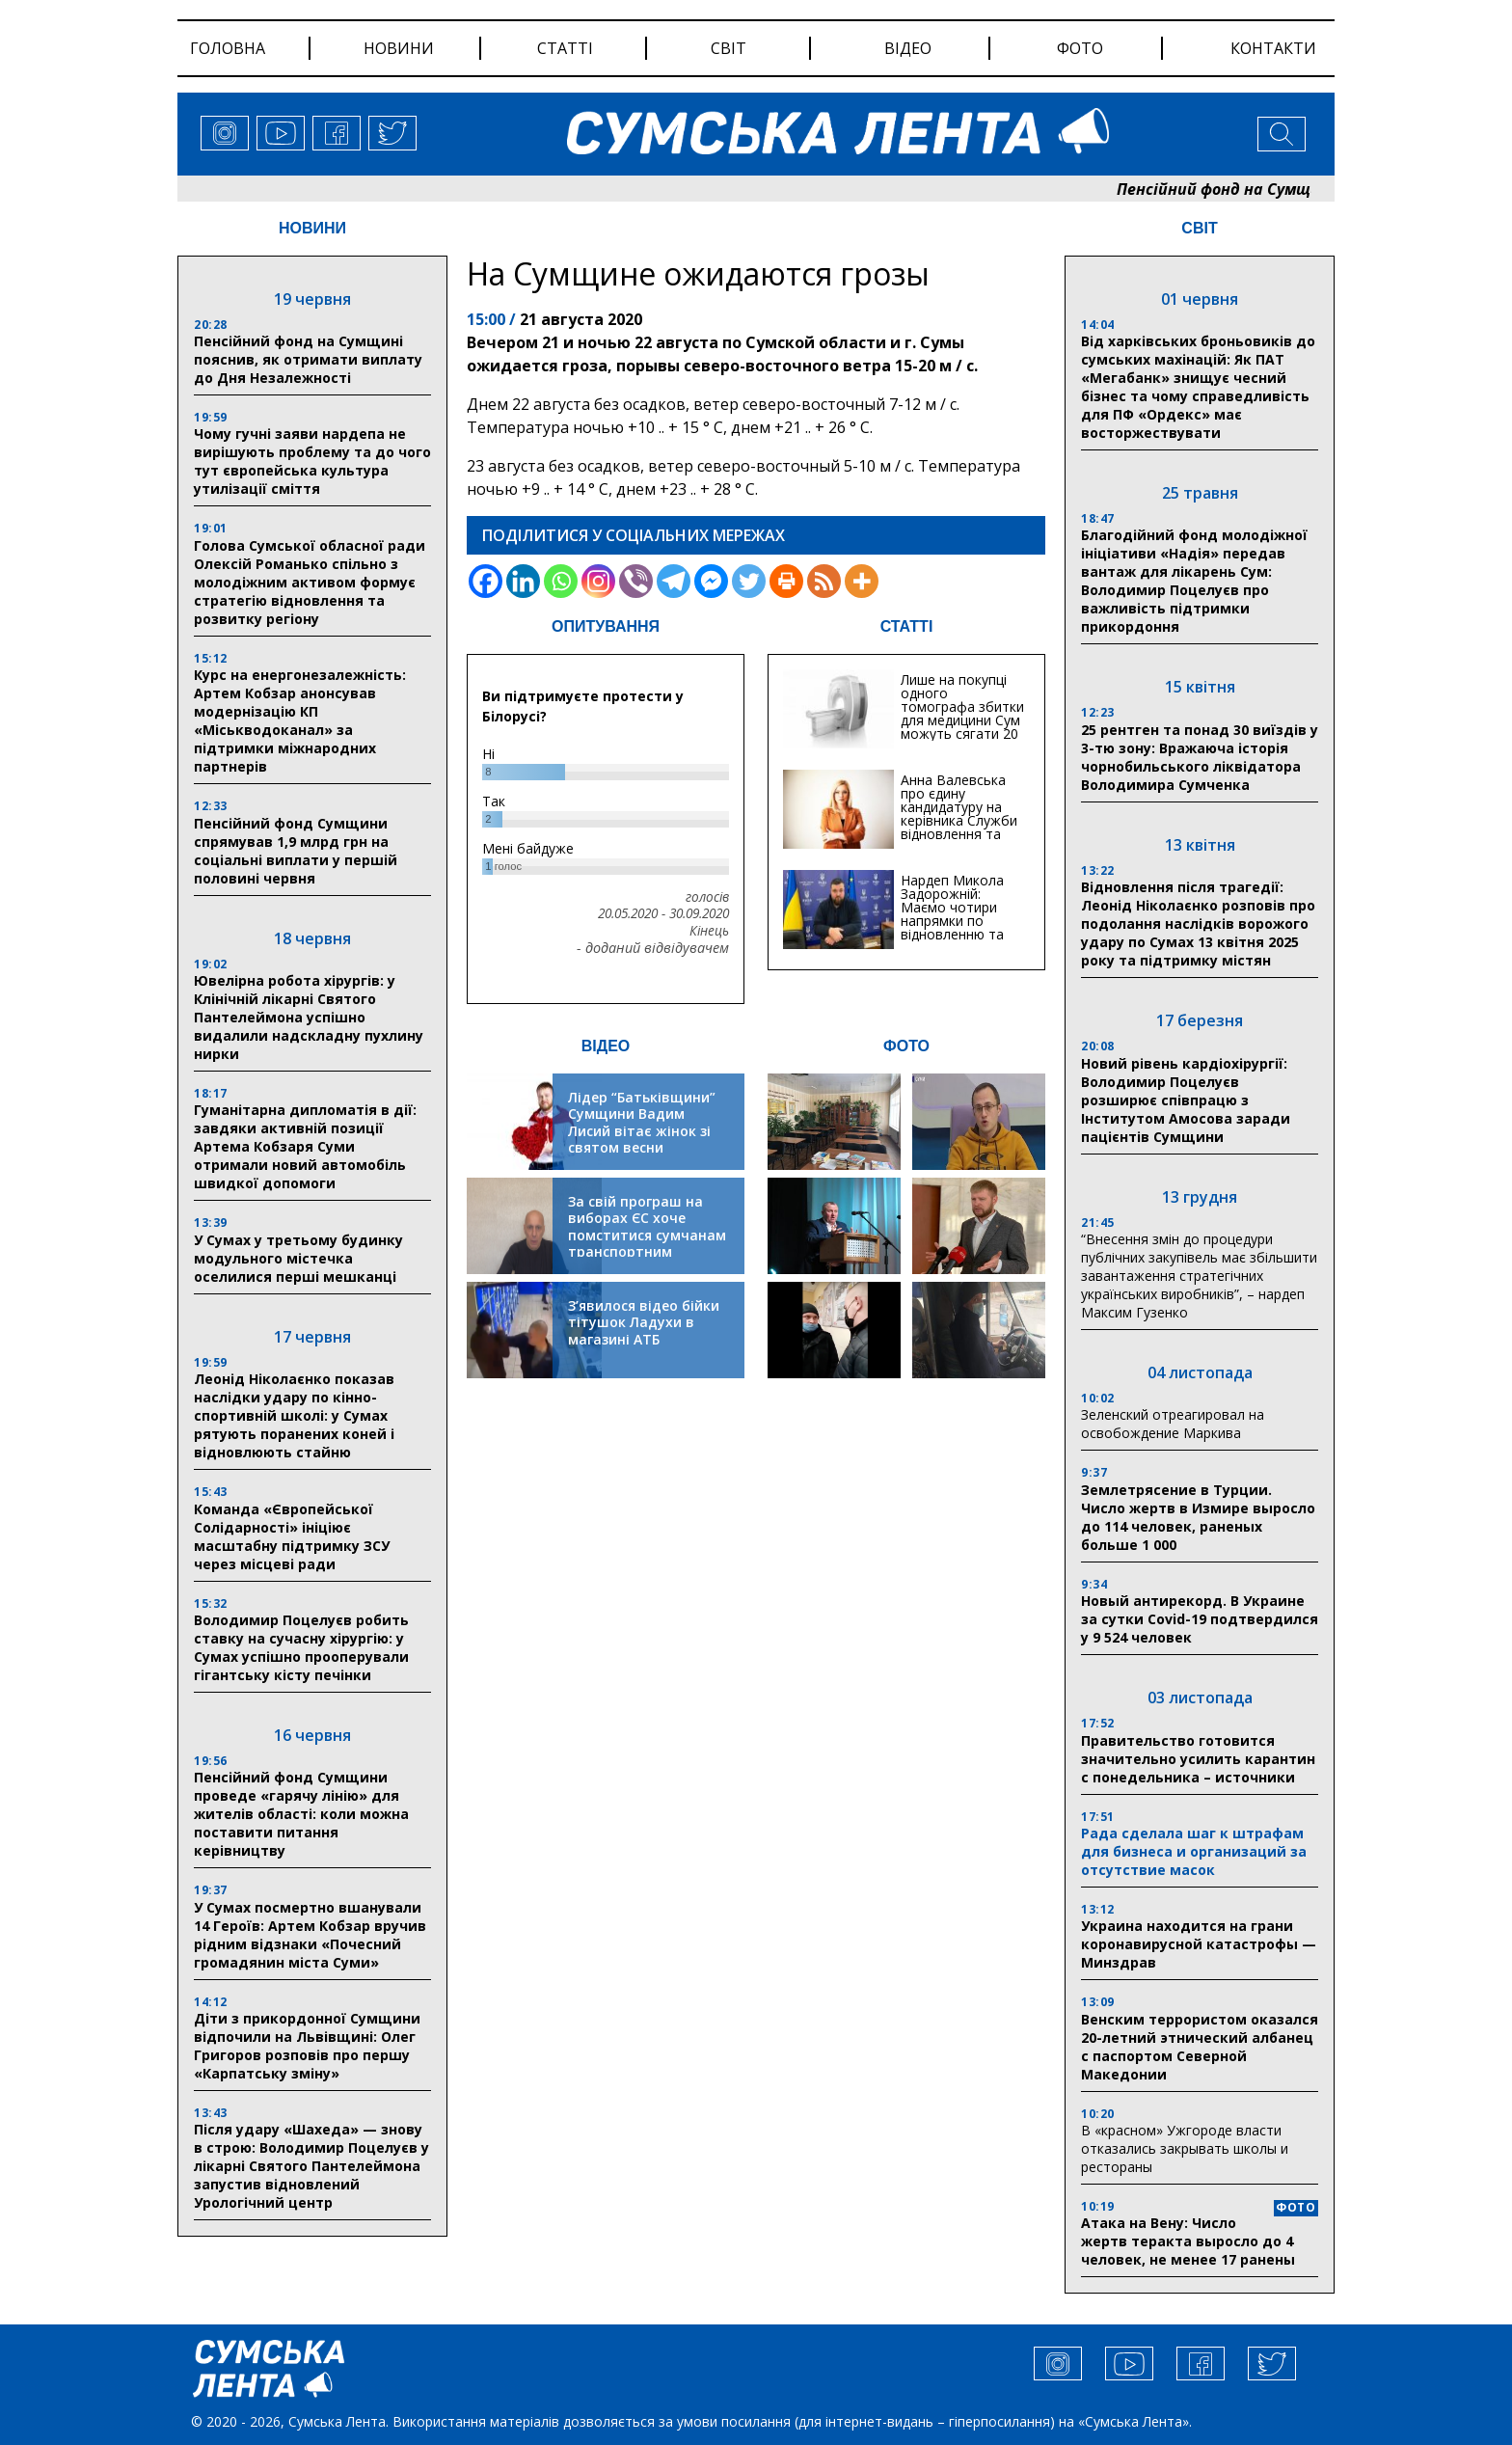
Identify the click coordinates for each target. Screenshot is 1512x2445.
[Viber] (636, 581)
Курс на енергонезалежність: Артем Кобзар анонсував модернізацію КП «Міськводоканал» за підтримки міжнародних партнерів (300, 720)
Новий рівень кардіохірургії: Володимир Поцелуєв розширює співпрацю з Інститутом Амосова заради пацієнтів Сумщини (1185, 1100)
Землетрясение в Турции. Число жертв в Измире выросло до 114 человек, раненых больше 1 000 (1198, 1517)
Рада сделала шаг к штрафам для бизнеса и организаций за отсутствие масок (1194, 1851)
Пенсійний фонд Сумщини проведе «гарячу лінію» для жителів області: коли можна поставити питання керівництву (301, 1814)
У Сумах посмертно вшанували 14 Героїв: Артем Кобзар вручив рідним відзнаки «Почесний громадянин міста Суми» (310, 1934)
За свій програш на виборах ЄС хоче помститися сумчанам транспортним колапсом (647, 1235)
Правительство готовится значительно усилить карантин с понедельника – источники (1198, 1758)
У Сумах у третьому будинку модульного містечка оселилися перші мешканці (298, 1258)
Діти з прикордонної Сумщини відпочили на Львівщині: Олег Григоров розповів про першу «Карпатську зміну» (307, 2045)
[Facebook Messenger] (711, 581)
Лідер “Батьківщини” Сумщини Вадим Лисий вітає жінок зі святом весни (642, 1122)
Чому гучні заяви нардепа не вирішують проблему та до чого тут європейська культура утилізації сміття (312, 461)
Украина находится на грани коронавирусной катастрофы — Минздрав (1198, 1943)
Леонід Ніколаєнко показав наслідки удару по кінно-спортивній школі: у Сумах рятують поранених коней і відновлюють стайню (294, 1415)
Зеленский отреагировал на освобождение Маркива (1172, 1423)
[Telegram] (673, 581)
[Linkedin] (523, 581)
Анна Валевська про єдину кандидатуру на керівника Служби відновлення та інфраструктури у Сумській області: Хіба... (959, 827)
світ (728, 48)
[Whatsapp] (561, 581)
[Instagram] (598, 581)
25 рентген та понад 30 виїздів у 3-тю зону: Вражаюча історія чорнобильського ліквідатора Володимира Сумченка (1199, 757)
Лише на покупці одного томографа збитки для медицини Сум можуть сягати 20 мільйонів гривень (962, 713)
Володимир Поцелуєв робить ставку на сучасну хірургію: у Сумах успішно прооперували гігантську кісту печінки (301, 1647)
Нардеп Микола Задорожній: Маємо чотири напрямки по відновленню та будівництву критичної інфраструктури (952, 927)
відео (908, 48)
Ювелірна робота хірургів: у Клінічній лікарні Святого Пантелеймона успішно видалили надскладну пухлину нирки (308, 1017)
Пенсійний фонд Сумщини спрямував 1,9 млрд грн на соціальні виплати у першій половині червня (295, 850)
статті (565, 48)
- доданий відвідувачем (653, 948)
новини (399, 48)
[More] (861, 581)
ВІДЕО (606, 1046)
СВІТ (1199, 228)
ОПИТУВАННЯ (606, 626)
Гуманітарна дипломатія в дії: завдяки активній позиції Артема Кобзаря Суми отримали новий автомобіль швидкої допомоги (305, 1146)
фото (1080, 48)
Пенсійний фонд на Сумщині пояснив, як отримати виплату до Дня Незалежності (308, 359)
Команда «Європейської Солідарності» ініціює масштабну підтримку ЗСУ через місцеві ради (292, 1536)
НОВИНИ (312, 228)
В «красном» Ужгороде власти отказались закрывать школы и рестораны (1184, 2148)
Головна (227, 48)
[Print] (786, 581)
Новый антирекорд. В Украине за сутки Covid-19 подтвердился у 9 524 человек (1199, 1618)
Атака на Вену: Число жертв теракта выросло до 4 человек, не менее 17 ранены (1188, 2241)
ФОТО (906, 1046)
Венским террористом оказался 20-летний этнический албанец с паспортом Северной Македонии (1199, 2046)
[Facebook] (485, 581)
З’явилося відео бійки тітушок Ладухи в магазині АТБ (643, 1322)
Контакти (1273, 48)
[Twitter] (749, 581)
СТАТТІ (906, 626)
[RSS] (824, 581)
